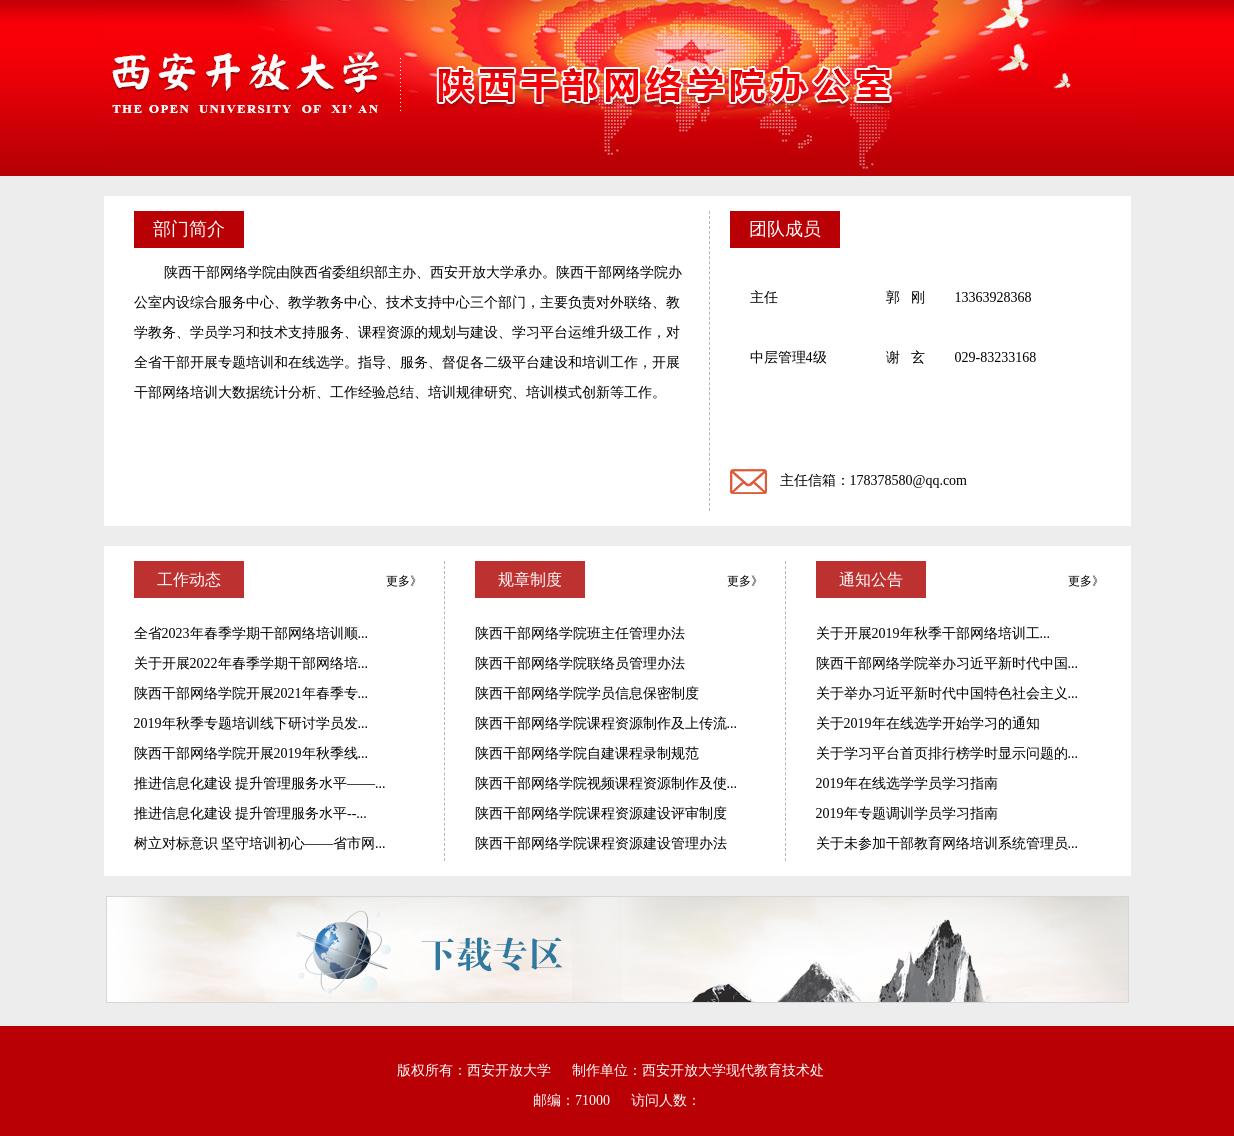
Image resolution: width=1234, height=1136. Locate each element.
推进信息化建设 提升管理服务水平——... (260, 783)
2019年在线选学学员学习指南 (907, 783)
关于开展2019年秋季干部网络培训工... (933, 633)
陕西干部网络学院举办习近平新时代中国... (947, 663)
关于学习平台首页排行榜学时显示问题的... (947, 753)
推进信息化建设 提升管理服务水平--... (250, 813)
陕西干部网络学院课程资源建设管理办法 (601, 843)
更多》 (404, 581)
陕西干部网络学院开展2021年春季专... (251, 693)
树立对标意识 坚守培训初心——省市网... (260, 843)
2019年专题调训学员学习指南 (907, 813)
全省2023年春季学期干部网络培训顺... (251, 633)
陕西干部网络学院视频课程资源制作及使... (606, 783)
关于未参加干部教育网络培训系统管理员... (947, 843)
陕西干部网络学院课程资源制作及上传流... (606, 723)
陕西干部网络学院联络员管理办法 (580, 663)
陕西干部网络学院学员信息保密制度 (587, 693)
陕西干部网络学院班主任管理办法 (580, 633)
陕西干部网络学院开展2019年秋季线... (251, 753)
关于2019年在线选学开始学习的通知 (928, 723)
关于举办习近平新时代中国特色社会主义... (947, 693)
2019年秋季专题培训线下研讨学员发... (251, 723)
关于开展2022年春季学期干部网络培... (251, 663)
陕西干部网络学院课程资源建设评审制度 (601, 813)
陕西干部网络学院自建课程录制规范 (587, 753)
